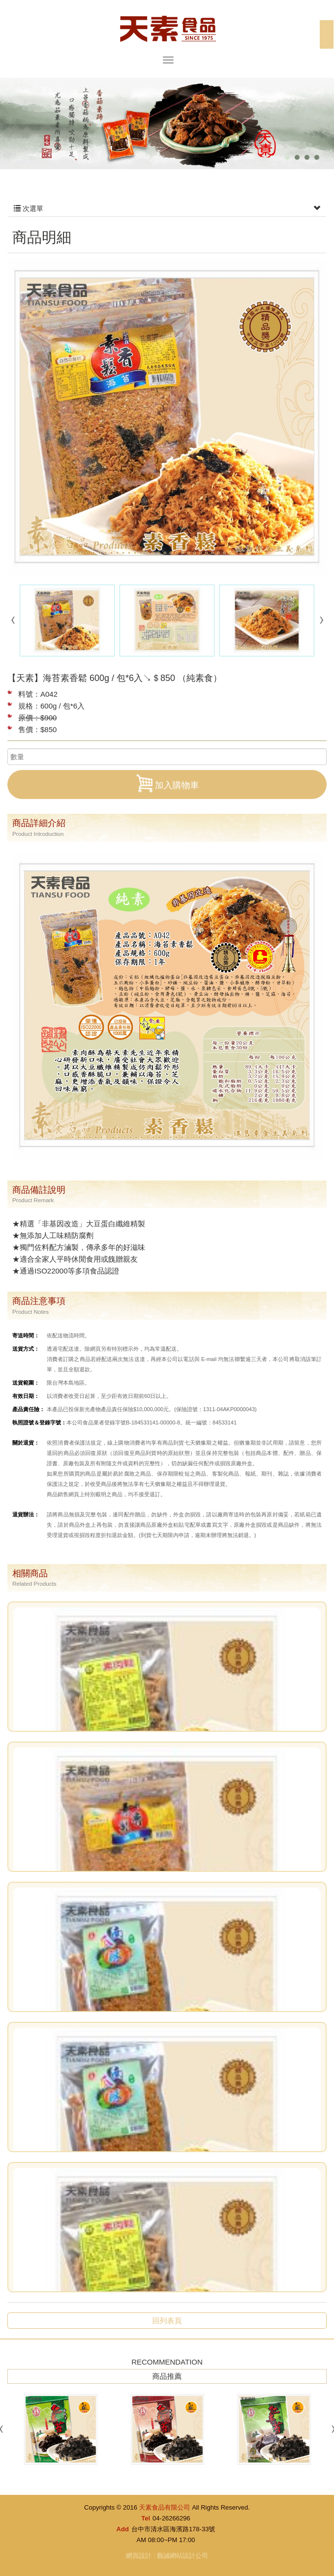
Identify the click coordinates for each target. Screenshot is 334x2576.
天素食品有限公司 (167, 28)
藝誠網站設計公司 (182, 2555)
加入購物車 (167, 783)
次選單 (167, 208)
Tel (145, 2518)
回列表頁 (167, 2320)
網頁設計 (139, 2555)
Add (123, 2529)
